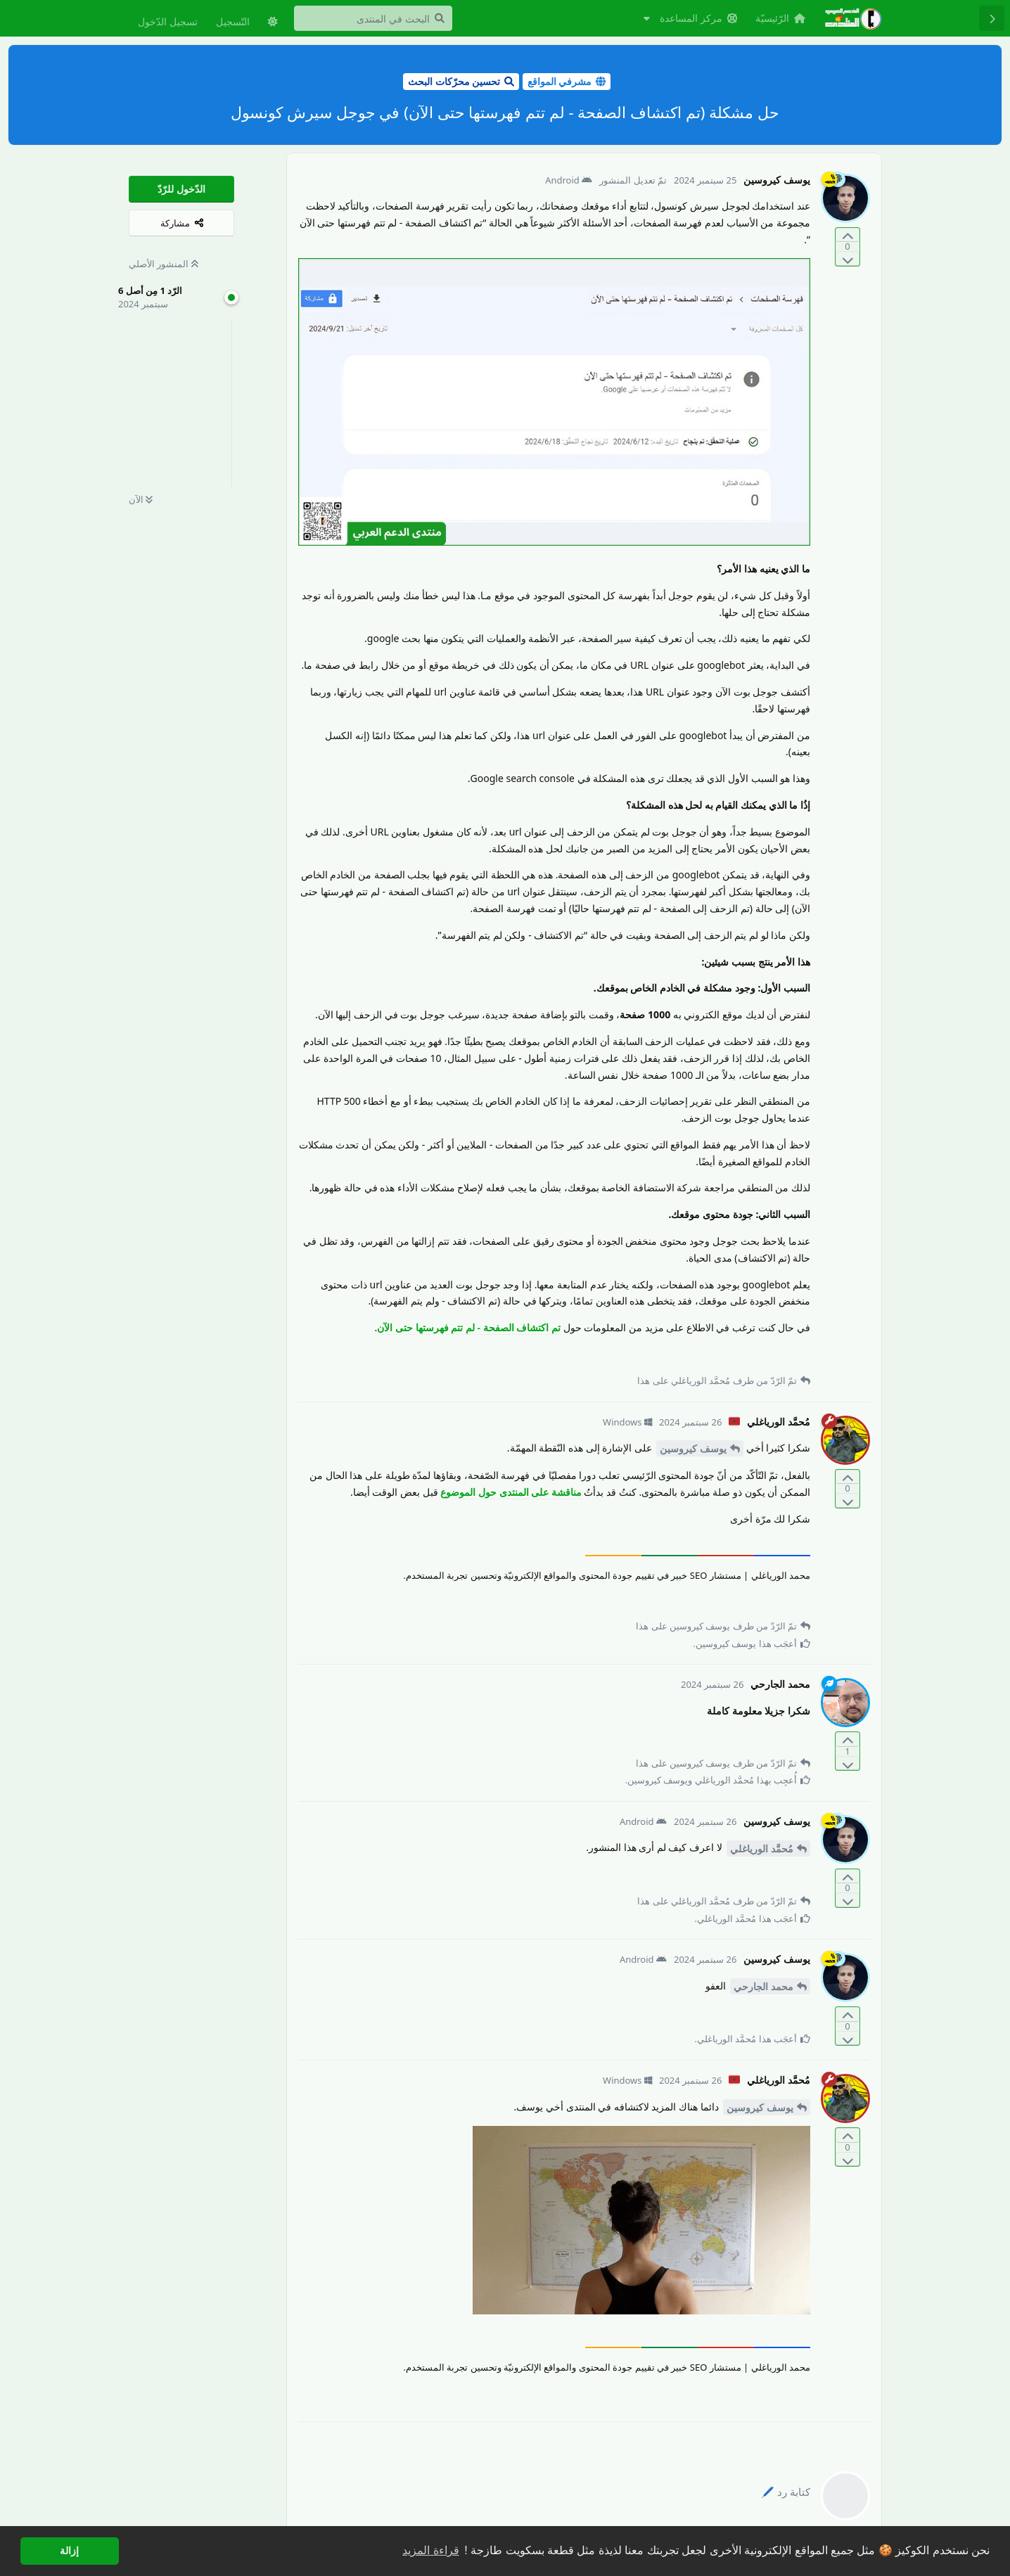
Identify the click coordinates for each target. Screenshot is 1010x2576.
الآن (141, 499)
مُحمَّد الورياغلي (761, 1848)
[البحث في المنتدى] (373, 18)
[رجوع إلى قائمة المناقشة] (991, 18)
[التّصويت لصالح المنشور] (847, 235)
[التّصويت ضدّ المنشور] (847, 258)
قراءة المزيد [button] (430, 2550)
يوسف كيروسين (693, 1448)
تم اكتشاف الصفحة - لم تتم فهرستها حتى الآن (469, 1327)
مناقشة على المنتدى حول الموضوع (511, 1492)
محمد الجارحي (763, 1986)
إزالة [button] (69, 2550)
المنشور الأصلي (163, 263)
